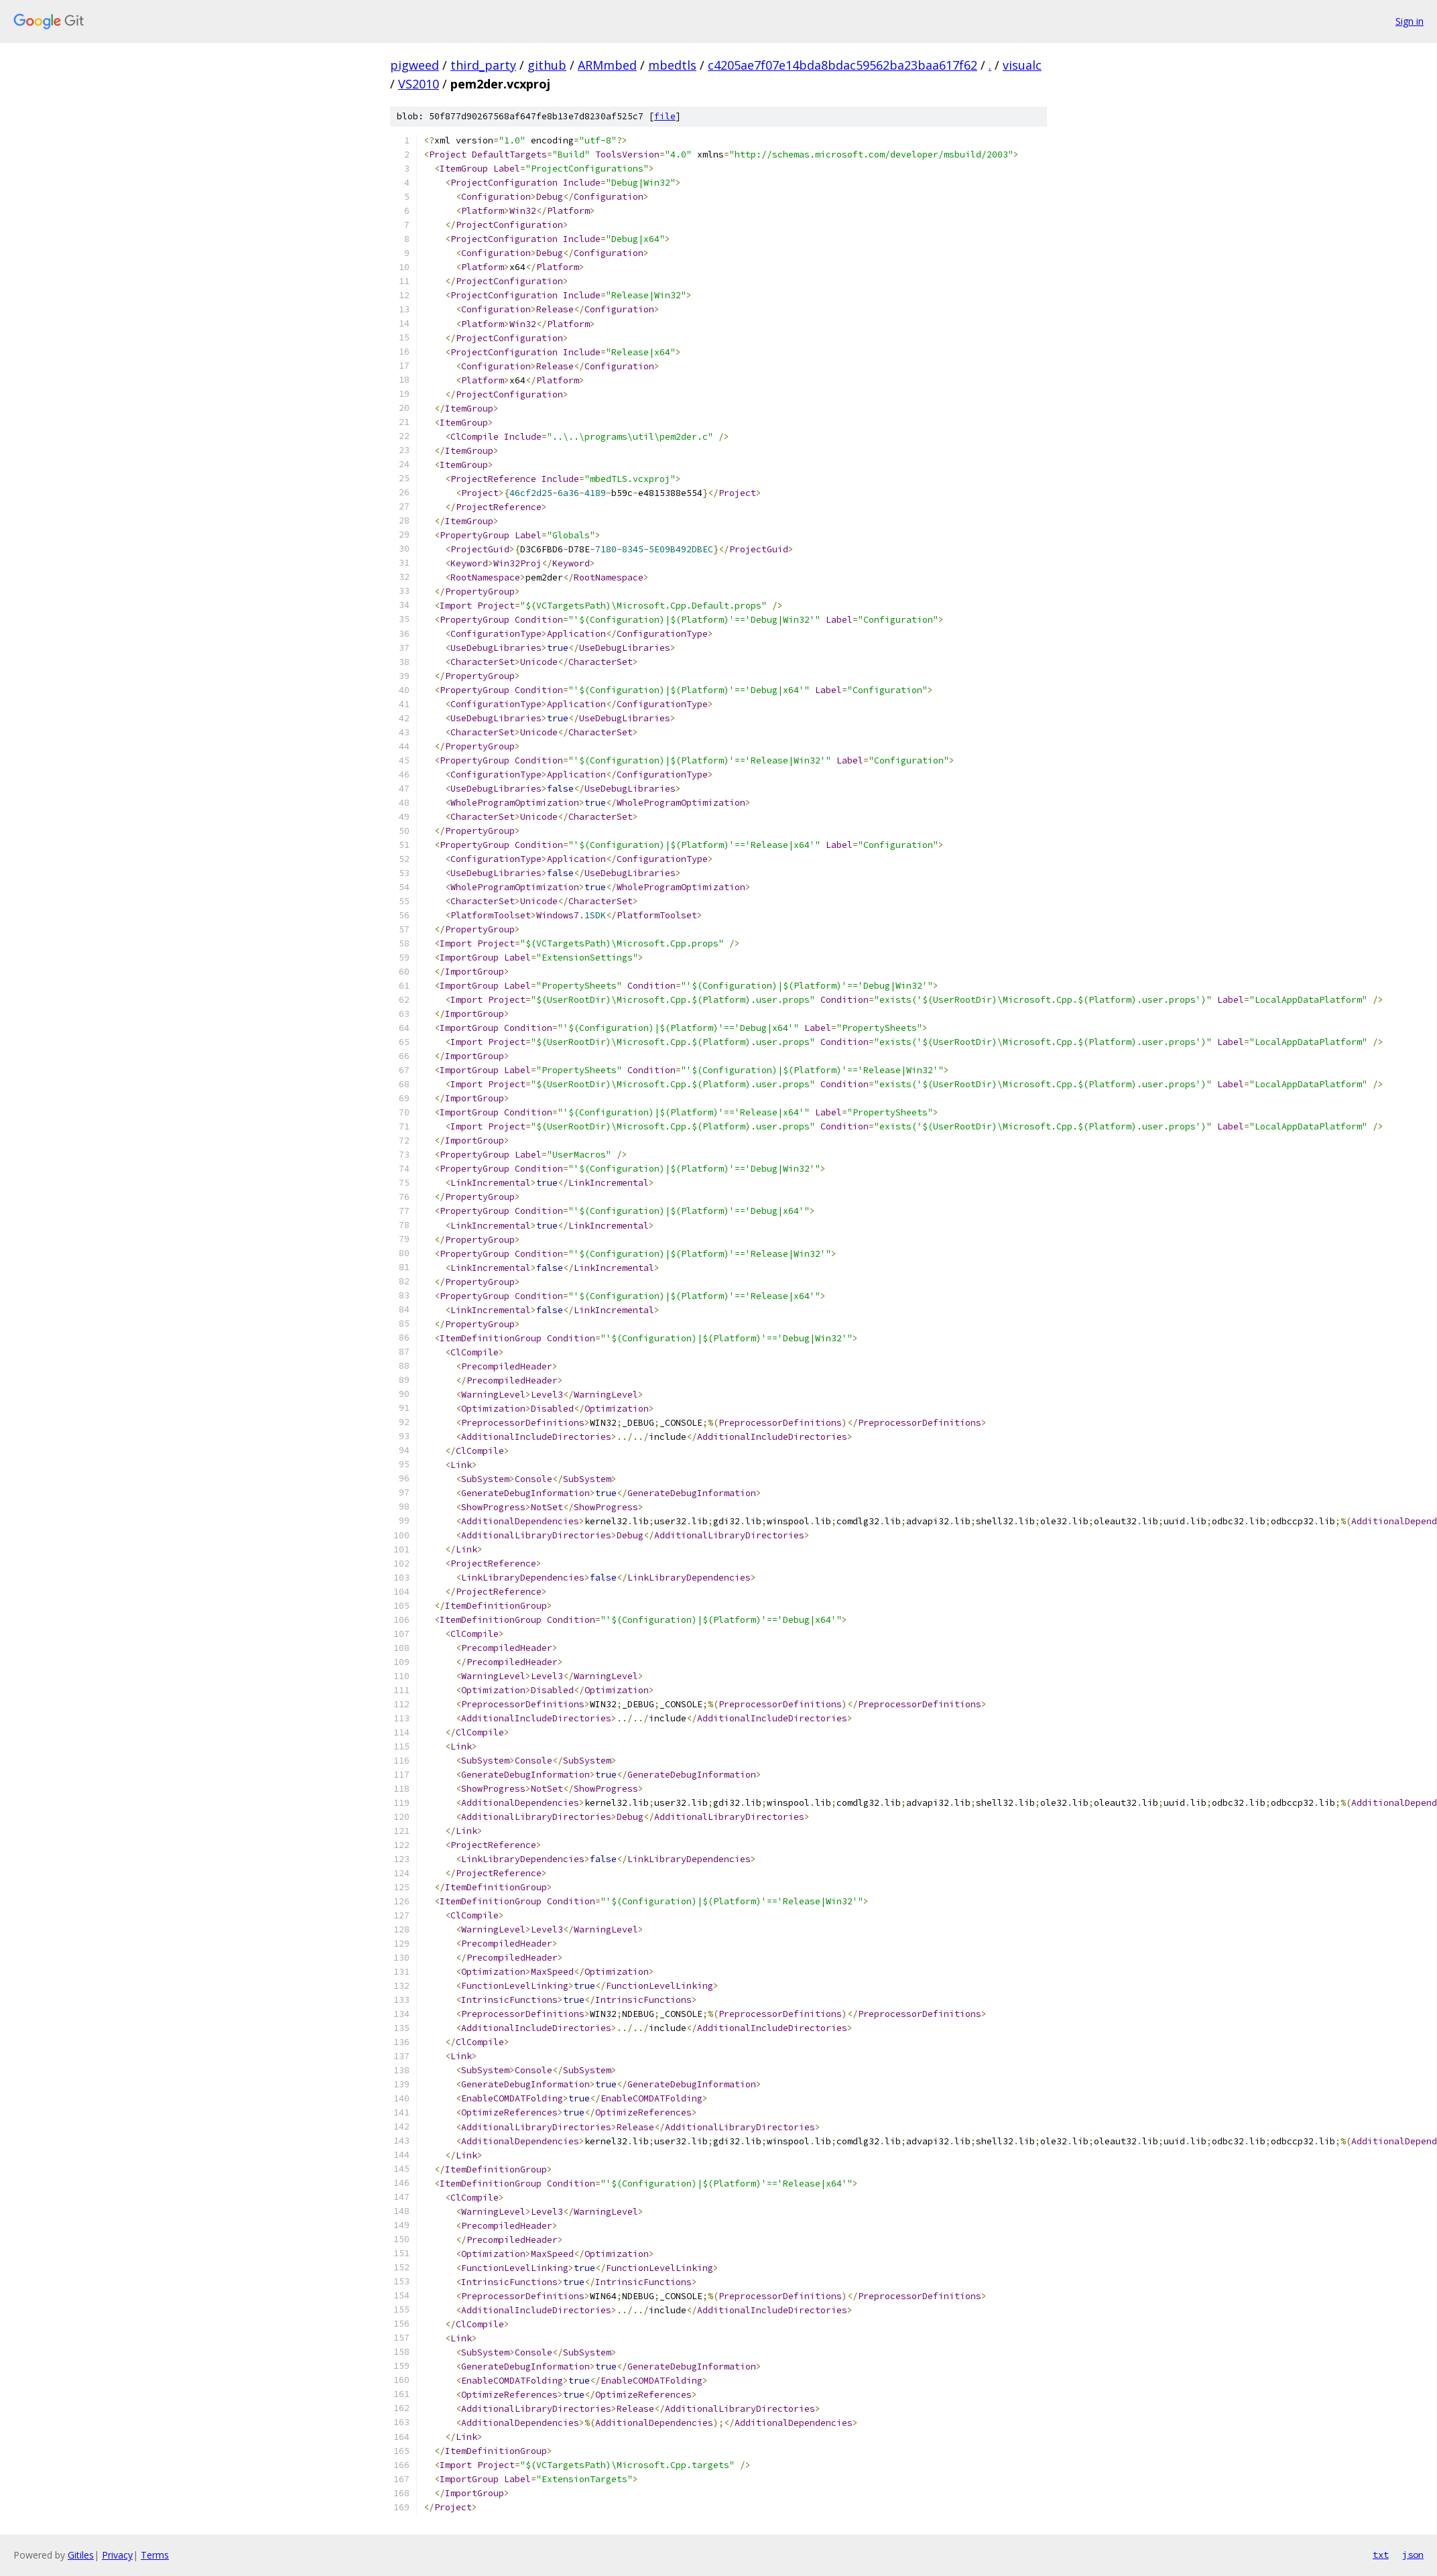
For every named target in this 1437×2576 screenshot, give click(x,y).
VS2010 (418, 84)
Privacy (117, 2555)
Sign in (1409, 21)
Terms (155, 2555)
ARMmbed (607, 65)
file (665, 116)
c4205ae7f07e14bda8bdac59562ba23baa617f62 (842, 65)
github (546, 65)
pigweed (414, 65)
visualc (1022, 65)
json (1413, 2555)
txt (1381, 2555)
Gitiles (81, 2555)
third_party (483, 65)
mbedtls (672, 65)
